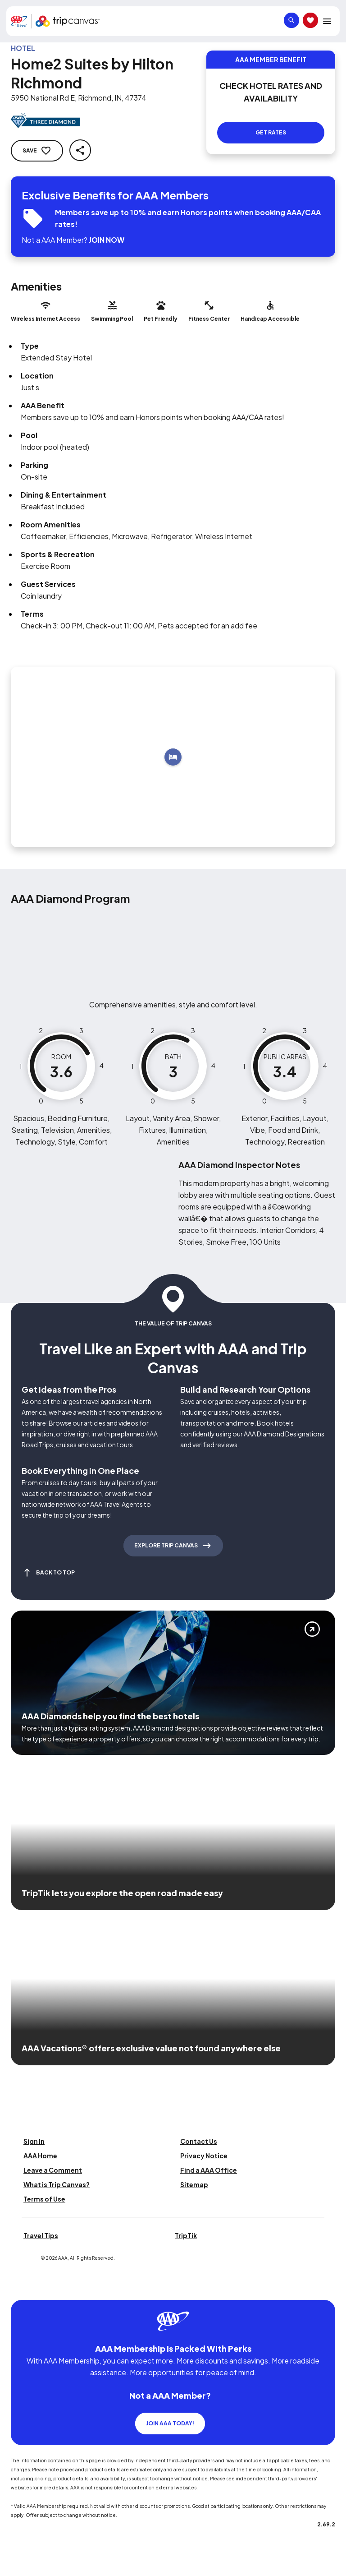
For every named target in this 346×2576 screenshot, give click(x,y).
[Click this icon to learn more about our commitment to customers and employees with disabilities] (24, 2289)
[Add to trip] (173, 757)
